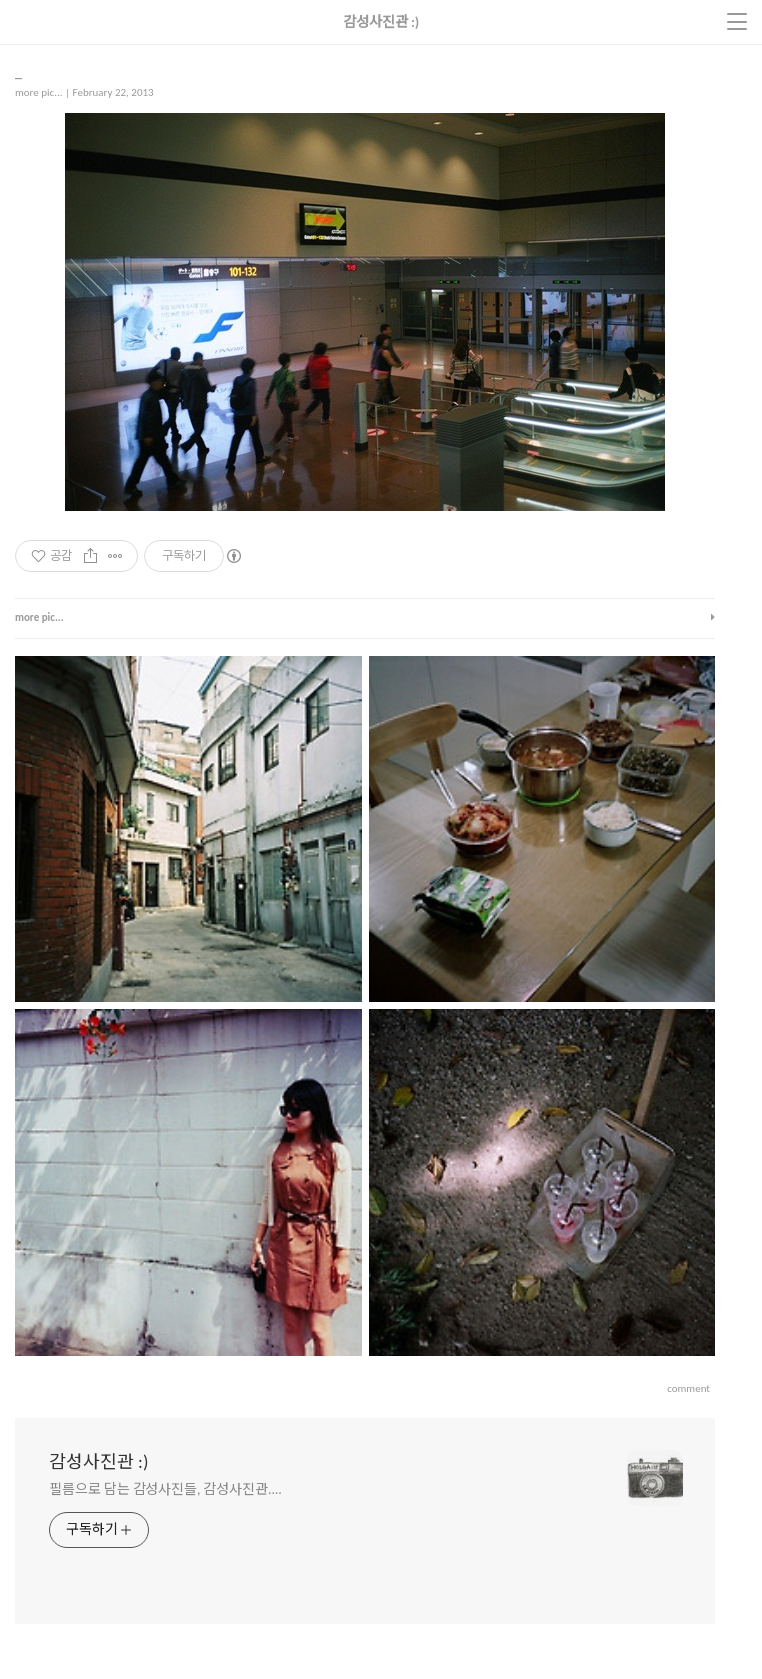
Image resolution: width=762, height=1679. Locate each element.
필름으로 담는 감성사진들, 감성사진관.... (165, 1489)
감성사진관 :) (98, 1462)
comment (688, 1388)
